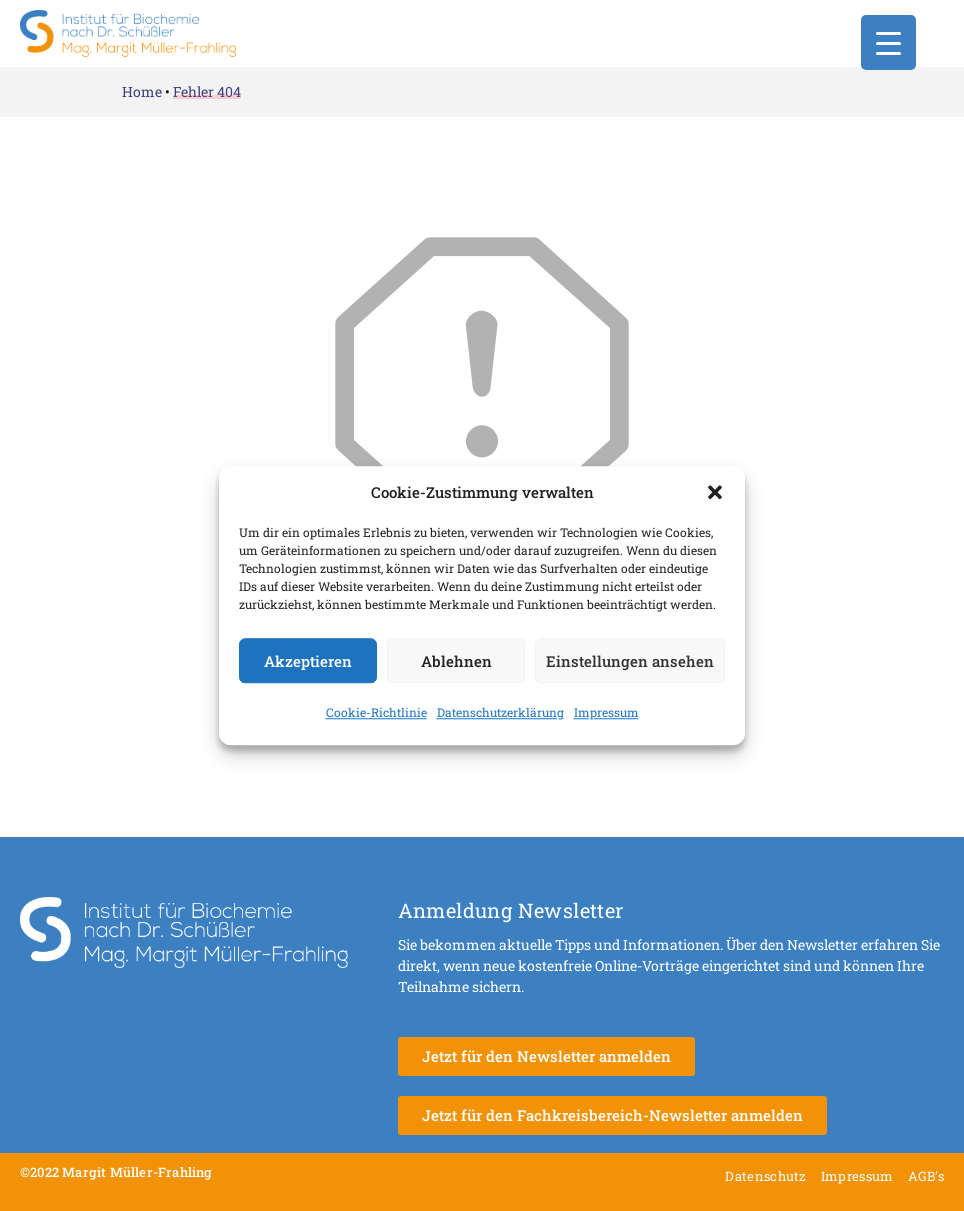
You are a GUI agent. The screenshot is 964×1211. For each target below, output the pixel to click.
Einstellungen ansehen (630, 661)
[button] (715, 492)
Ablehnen (456, 661)
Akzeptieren (308, 661)
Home (142, 91)
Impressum (606, 712)
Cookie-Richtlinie (376, 712)
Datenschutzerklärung (500, 712)
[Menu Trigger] (888, 42)
